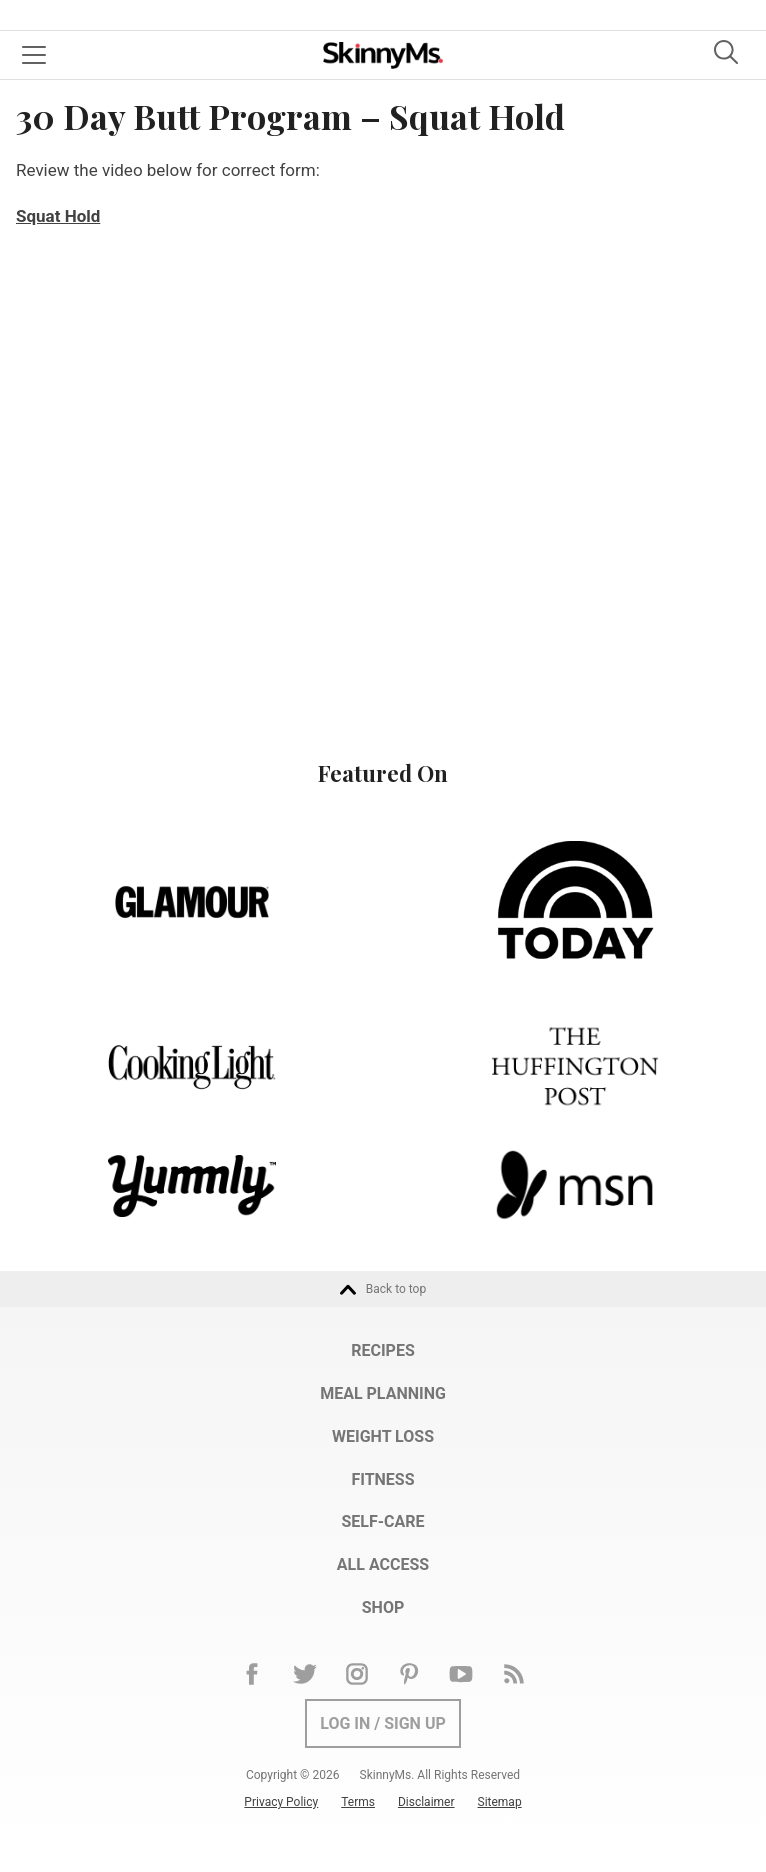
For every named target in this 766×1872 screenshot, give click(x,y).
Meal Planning (383, 1393)
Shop (383, 1607)
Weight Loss (383, 1436)
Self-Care (382, 1521)
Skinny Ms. (383, 55)
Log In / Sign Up (383, 1723)
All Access (383, 1564)
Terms (358, 1802)
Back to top (383, 1290)
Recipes (383, 1350)
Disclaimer (426, 1802)
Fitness (382, 1479)
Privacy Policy (281, 1802)
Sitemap (500, 1802)
